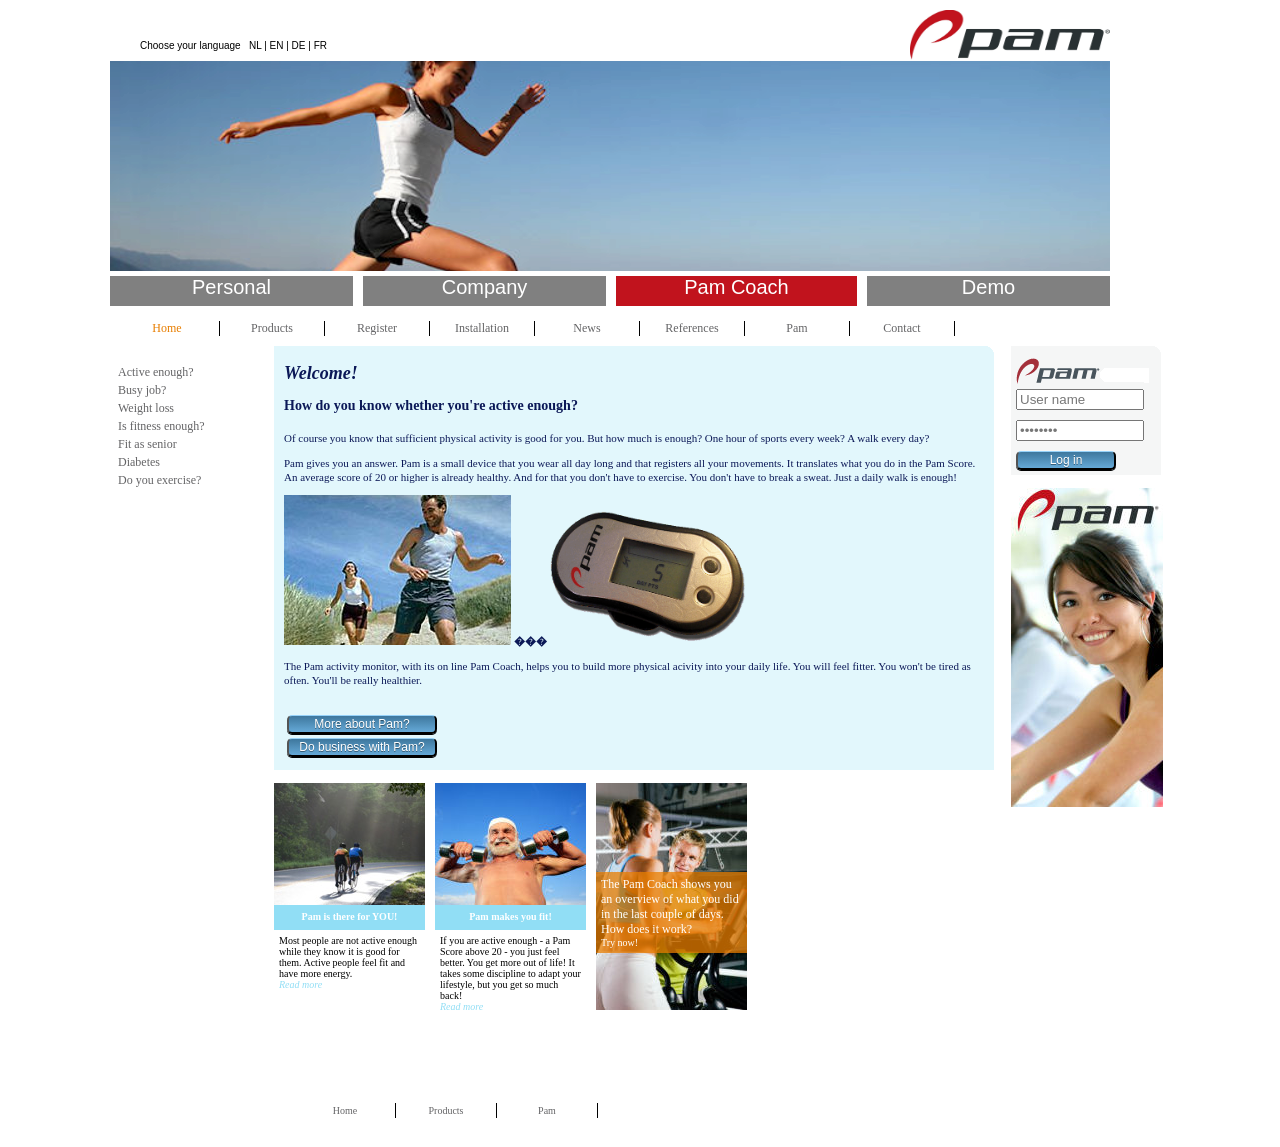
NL (255, 45)
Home (166, 328)
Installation (482, 328)
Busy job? (142, 390)
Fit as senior (147, 444)
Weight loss (146, 408)
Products (272, 328)
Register (377, 328)
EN (277, 45)
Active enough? (156, 372)
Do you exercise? (159, 480)
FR (320, 45)
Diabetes (139, 462)
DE (299, 45)
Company (485, 287)
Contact (901, 328)
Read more (300, 984)
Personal (231, 287)
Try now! (619, 942)
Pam (796, 328)
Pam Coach (736, 287)
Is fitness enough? (161, 426)
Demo (988, 287)
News (586, 328)
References (691, 328)
